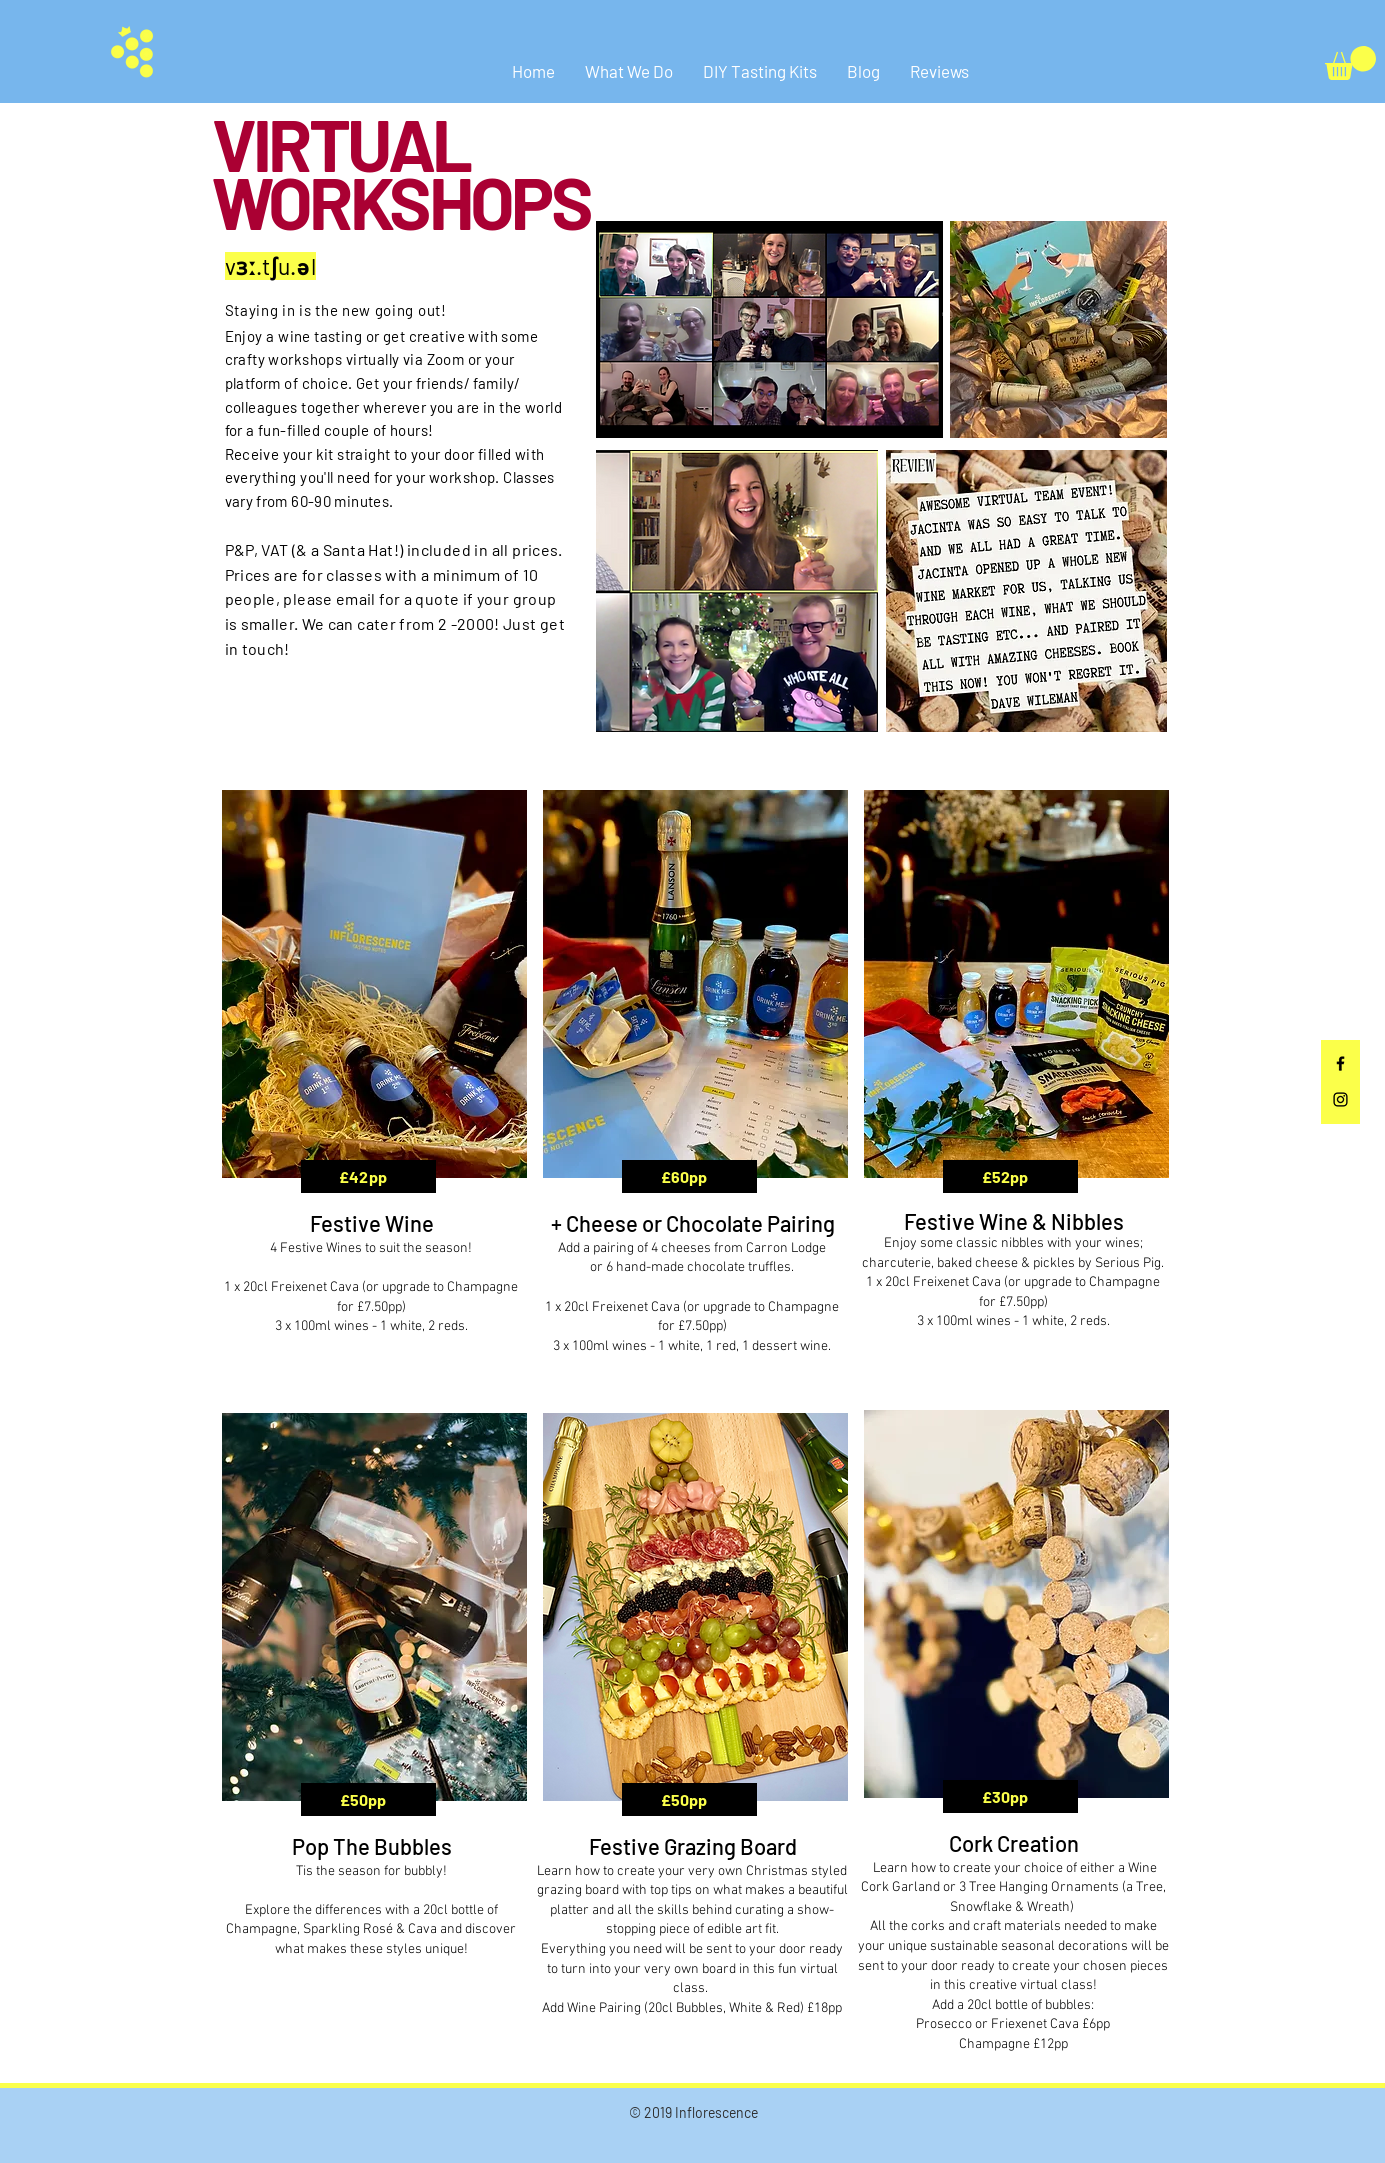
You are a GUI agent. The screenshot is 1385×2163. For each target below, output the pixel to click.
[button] (1350, 63)
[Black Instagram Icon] (1340, 1099)
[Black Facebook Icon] (1340, 1063)
